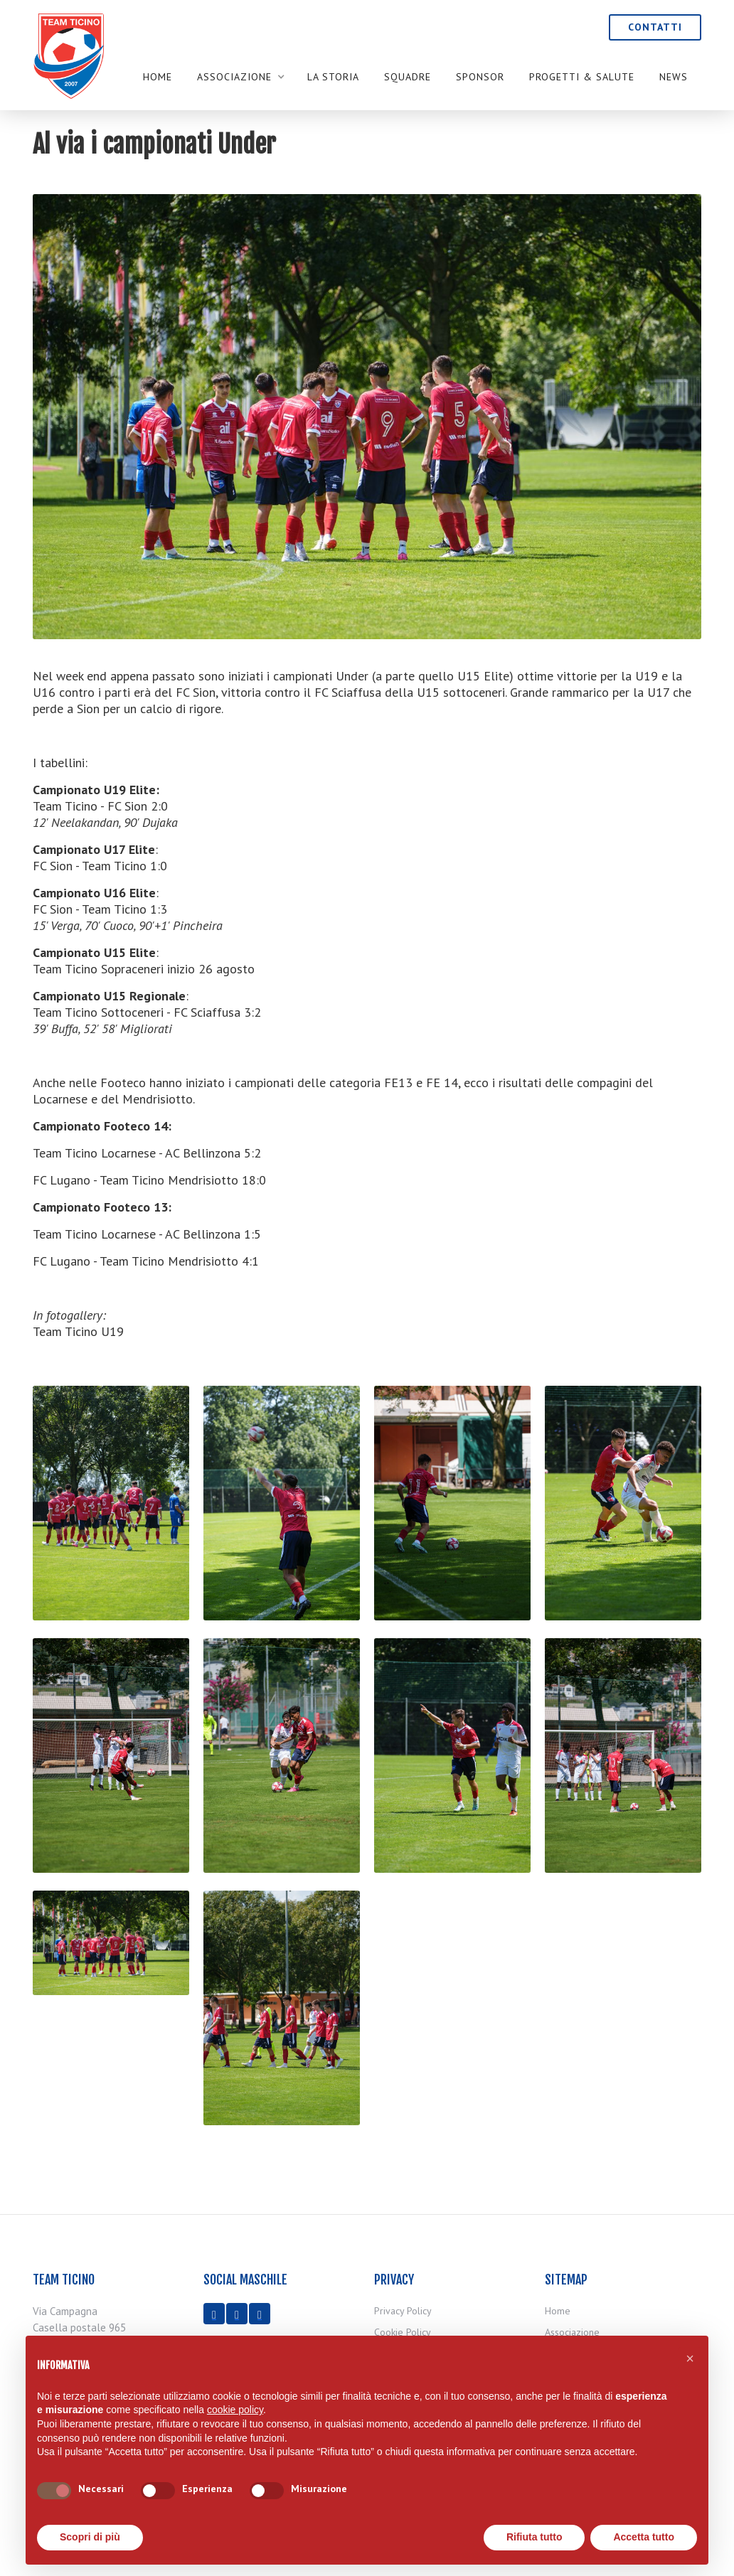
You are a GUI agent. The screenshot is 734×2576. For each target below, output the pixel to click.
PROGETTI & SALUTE (581, 76)
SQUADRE (407, 76)
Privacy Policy (403, 2310)
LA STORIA (333, 76)
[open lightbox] (111, 1512)
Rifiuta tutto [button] (534, 2537)
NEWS (673, 76)
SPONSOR (480, 76)
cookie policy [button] (235, 2409)
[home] (68, 75)
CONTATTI (655, 27)
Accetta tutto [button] (643, 2537)
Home (157, 76)
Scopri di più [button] (90, 2537)
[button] (240, 77)
